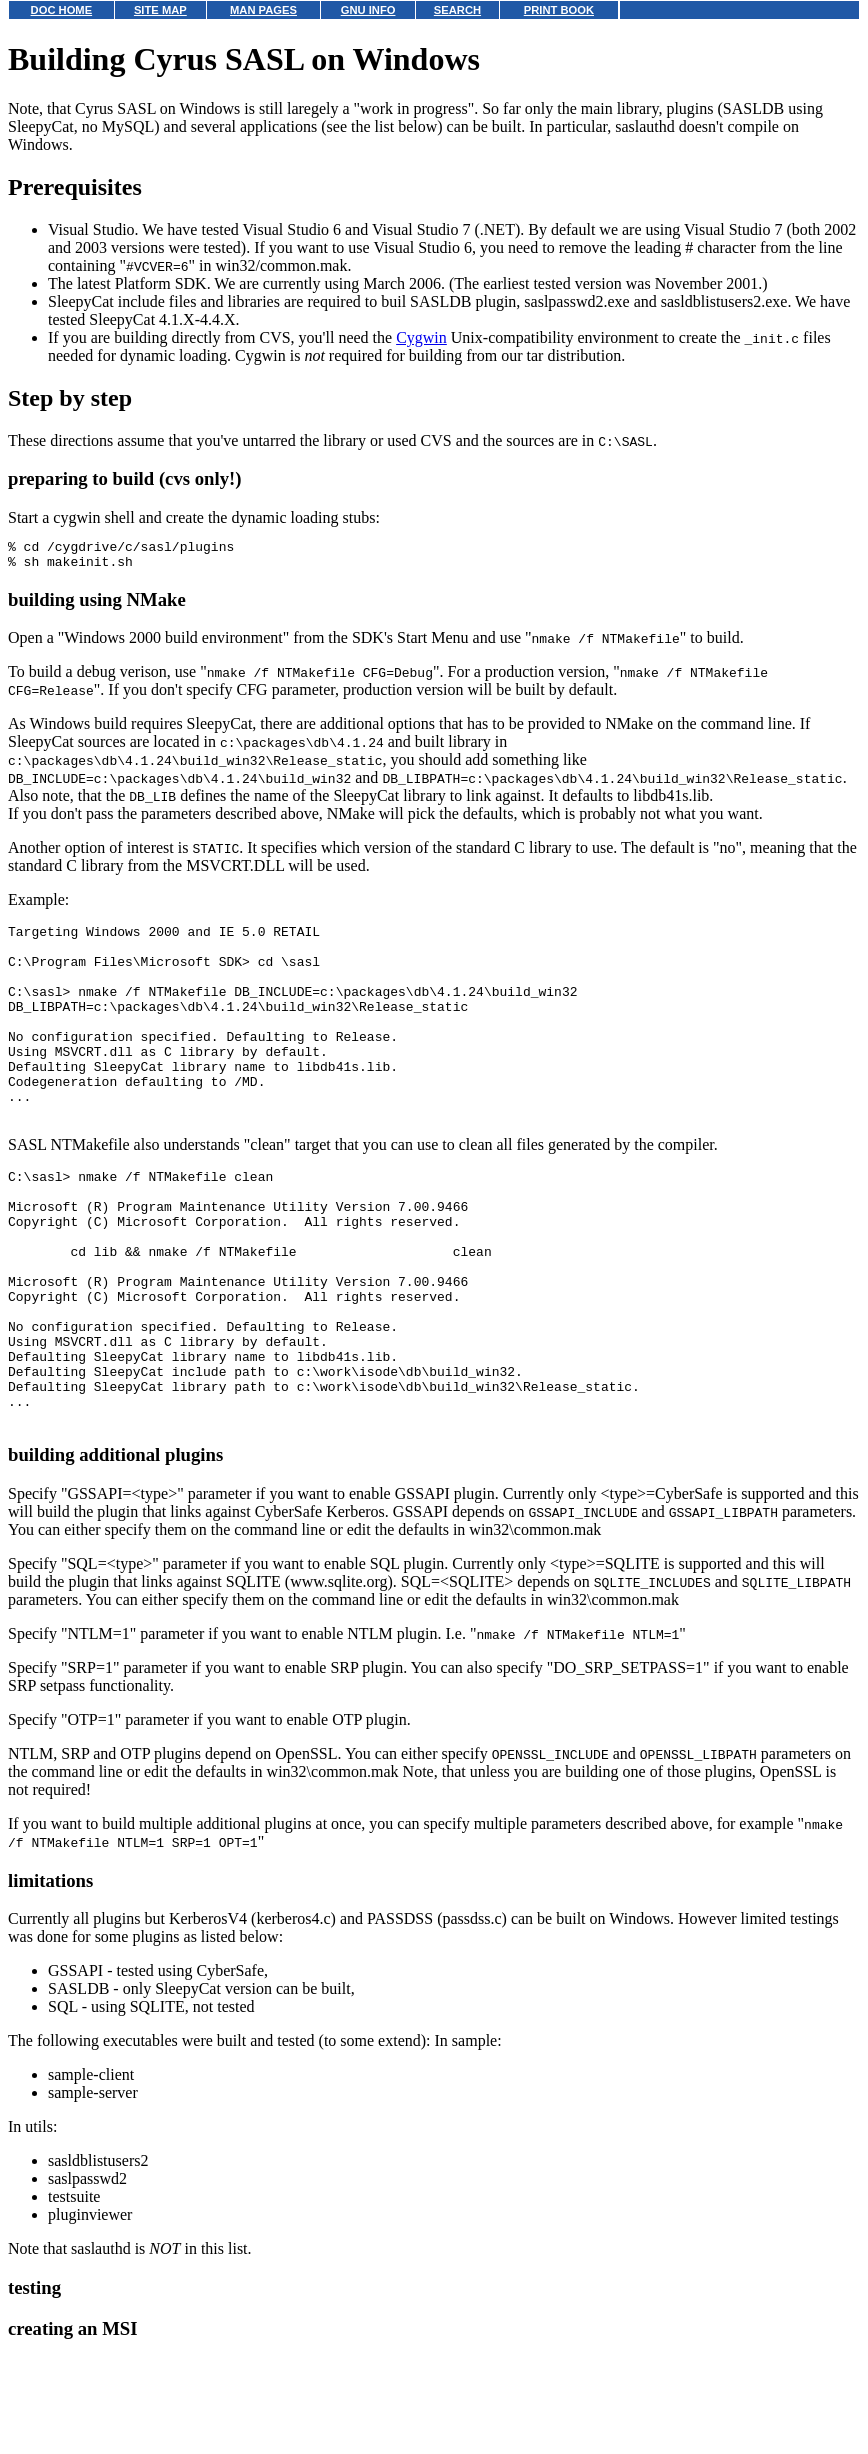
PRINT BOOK (559, 10)
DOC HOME (62, 10)
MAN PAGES (263, 10)
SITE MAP (160, 10)
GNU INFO (368, 10)
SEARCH (457, 10)
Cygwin (421, 337)
